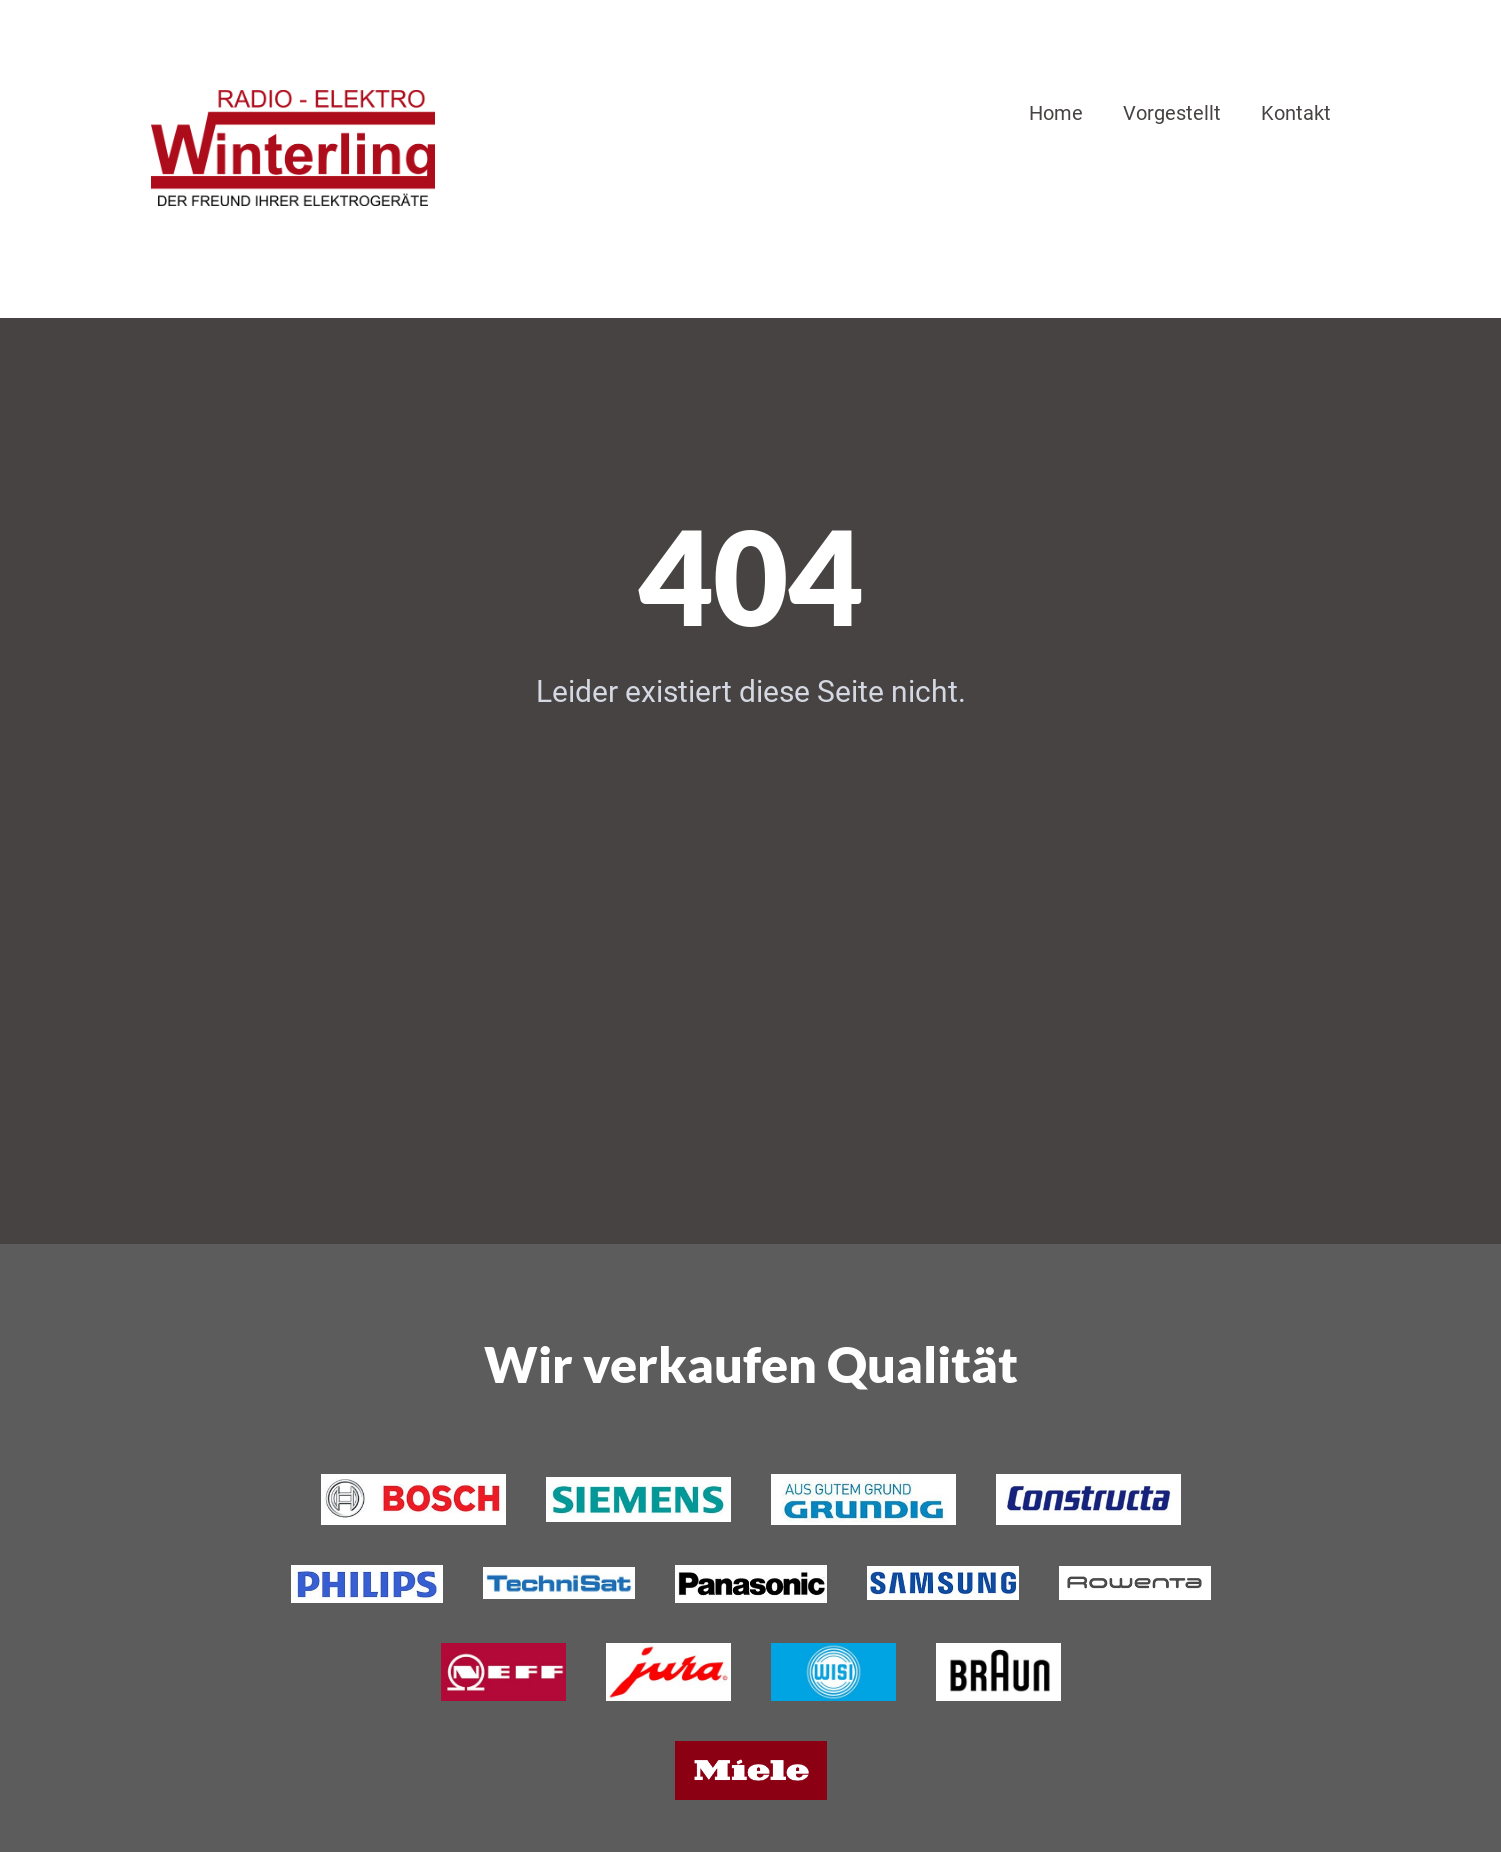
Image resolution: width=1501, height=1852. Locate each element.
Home (1056, 113)
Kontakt (1296, 113)
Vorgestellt (1172, 113)
